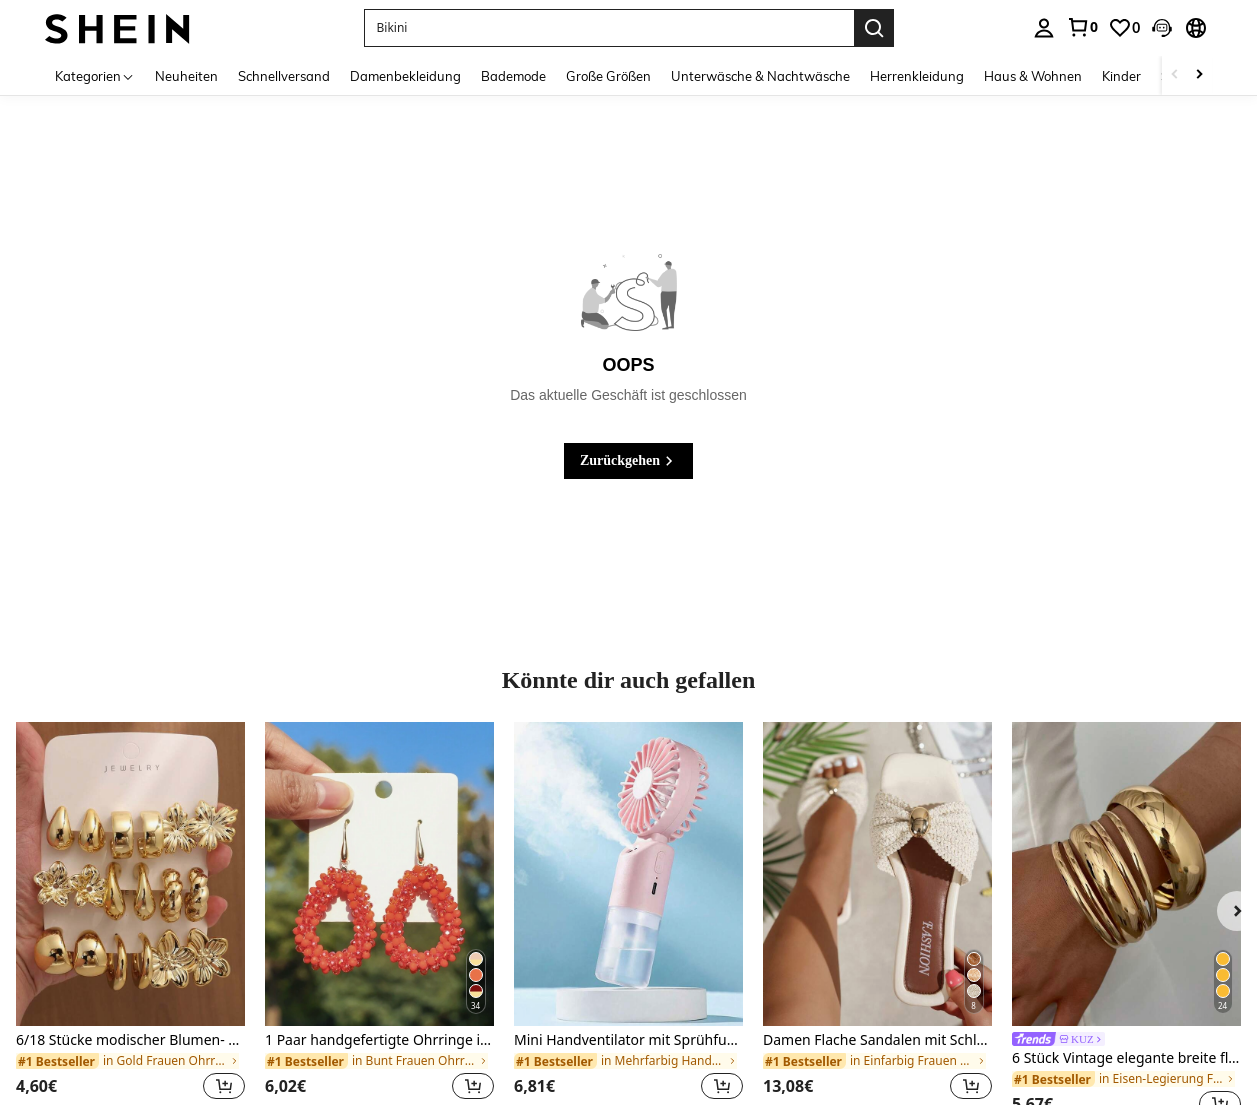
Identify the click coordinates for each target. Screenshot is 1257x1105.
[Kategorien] (95, 75)
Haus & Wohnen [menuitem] (1033, 76)
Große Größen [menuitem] (608, 76)
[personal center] (1044, 28)
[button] (1162, 28)
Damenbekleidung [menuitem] (405, 76)
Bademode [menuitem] (513, 76)
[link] (1082, 27)
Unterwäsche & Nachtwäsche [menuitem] (760, 76)
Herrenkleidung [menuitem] (917, 76)
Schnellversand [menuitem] (284, 76)
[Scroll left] (1175, 75)
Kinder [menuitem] (1121, 76)
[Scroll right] (1199, 75)
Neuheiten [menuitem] (186, 76)
